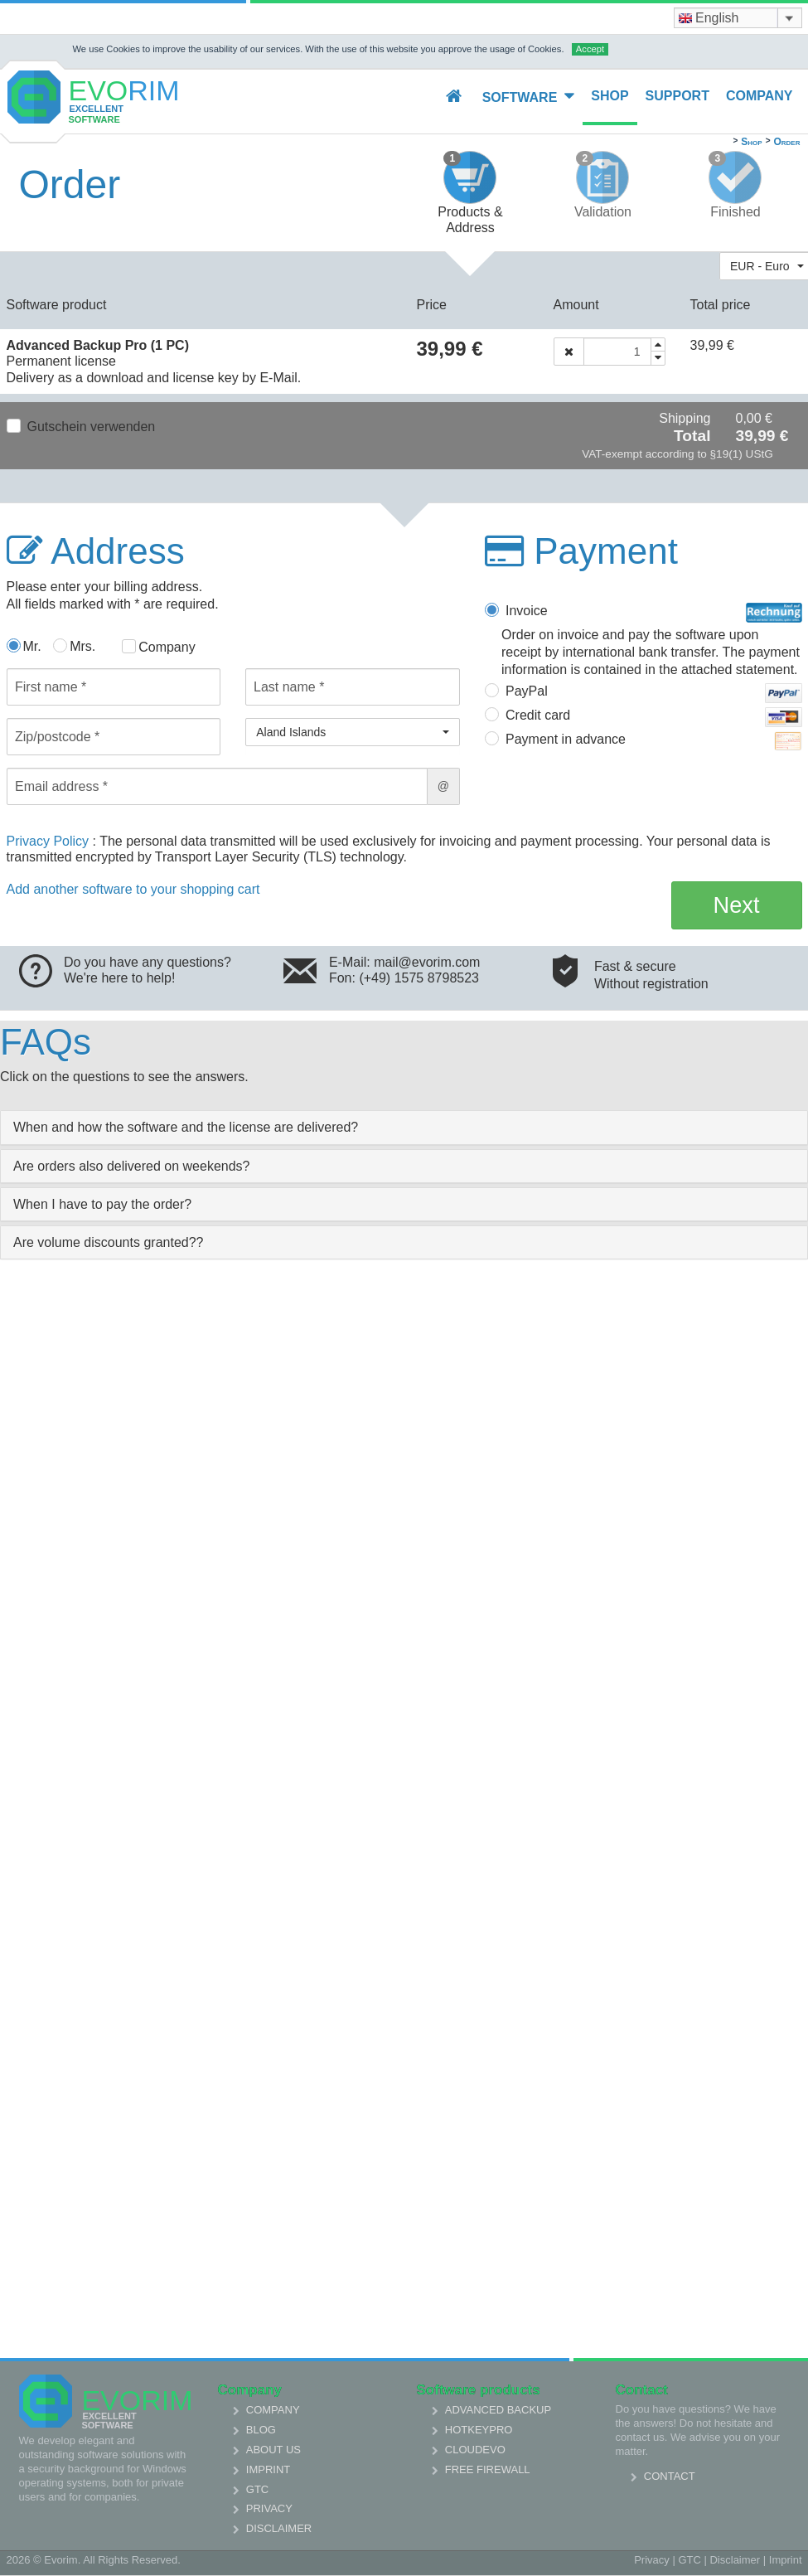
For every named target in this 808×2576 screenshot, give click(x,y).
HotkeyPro (479, 2429)
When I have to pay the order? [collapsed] (102, 1204)
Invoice (654, 613)
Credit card (654, 717)
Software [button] (528, 96)
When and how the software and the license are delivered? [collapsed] (185, 1127)
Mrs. (82, 646)
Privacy (269, 2508)
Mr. (32, 646)
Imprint (268, 2469)
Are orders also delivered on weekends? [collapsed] (131, 1166)
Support (677, 96)
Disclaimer (279, 2528)
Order (786, 142)
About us (273, 2449)
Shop (609, 96)
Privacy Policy (50, 841)
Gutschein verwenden (91, 427)
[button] (352, 732)
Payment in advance (654, 741)
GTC (257, 2489)
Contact (669, 2476)
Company (759, 96)
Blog (261, 2429)
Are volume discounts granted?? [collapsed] (108, 1242)
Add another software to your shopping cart (133, 889)
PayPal (654, 693)
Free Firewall (487, 2469)
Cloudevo (475, 2449)
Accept (590, 49)
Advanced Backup (498, 2410)
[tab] (404, 1127)
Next (737, 905)
